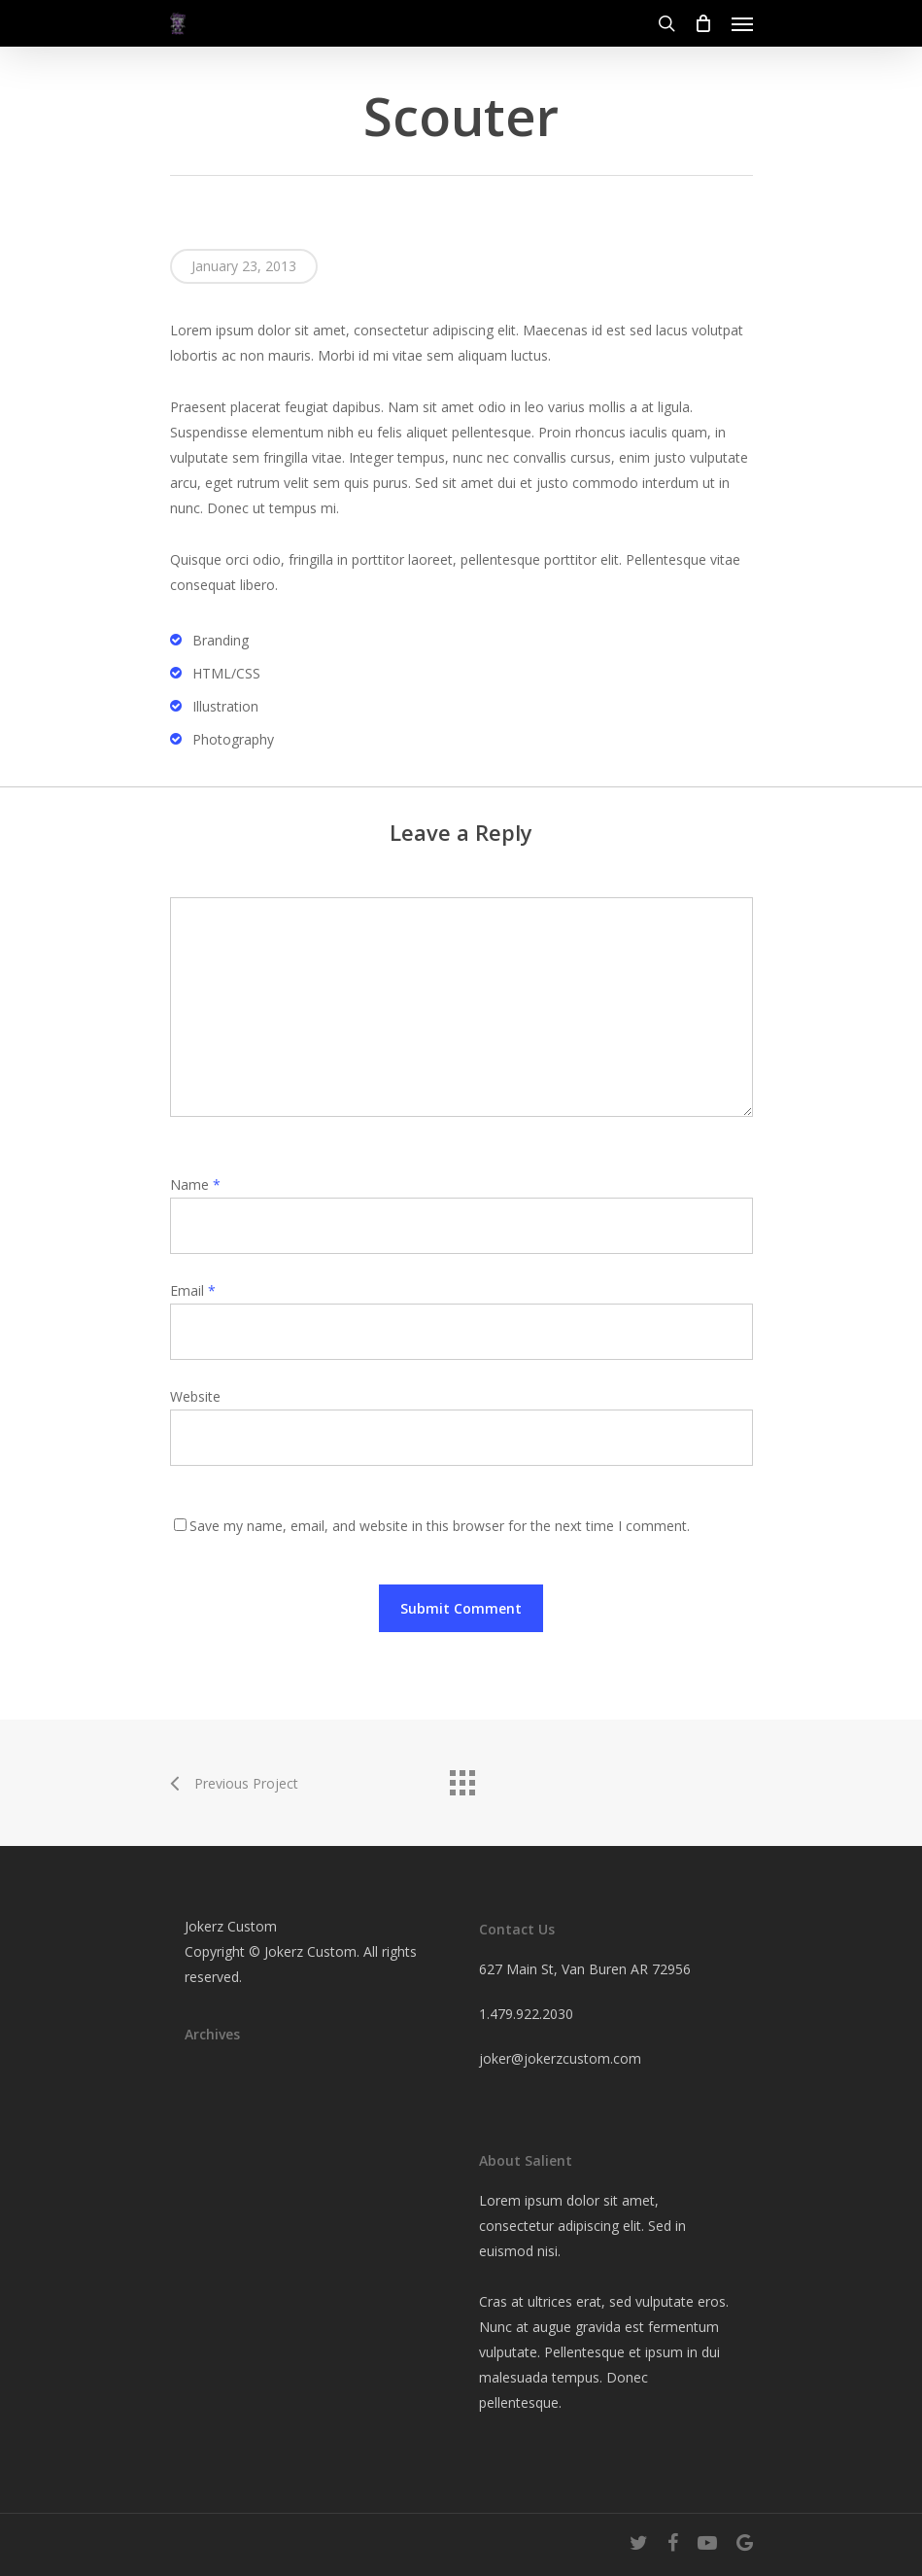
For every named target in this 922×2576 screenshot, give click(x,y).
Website (195, 1396)
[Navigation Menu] (742, 23)
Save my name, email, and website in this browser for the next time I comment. (439, 1525)
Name (195, 1184)
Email (193, 1290)
